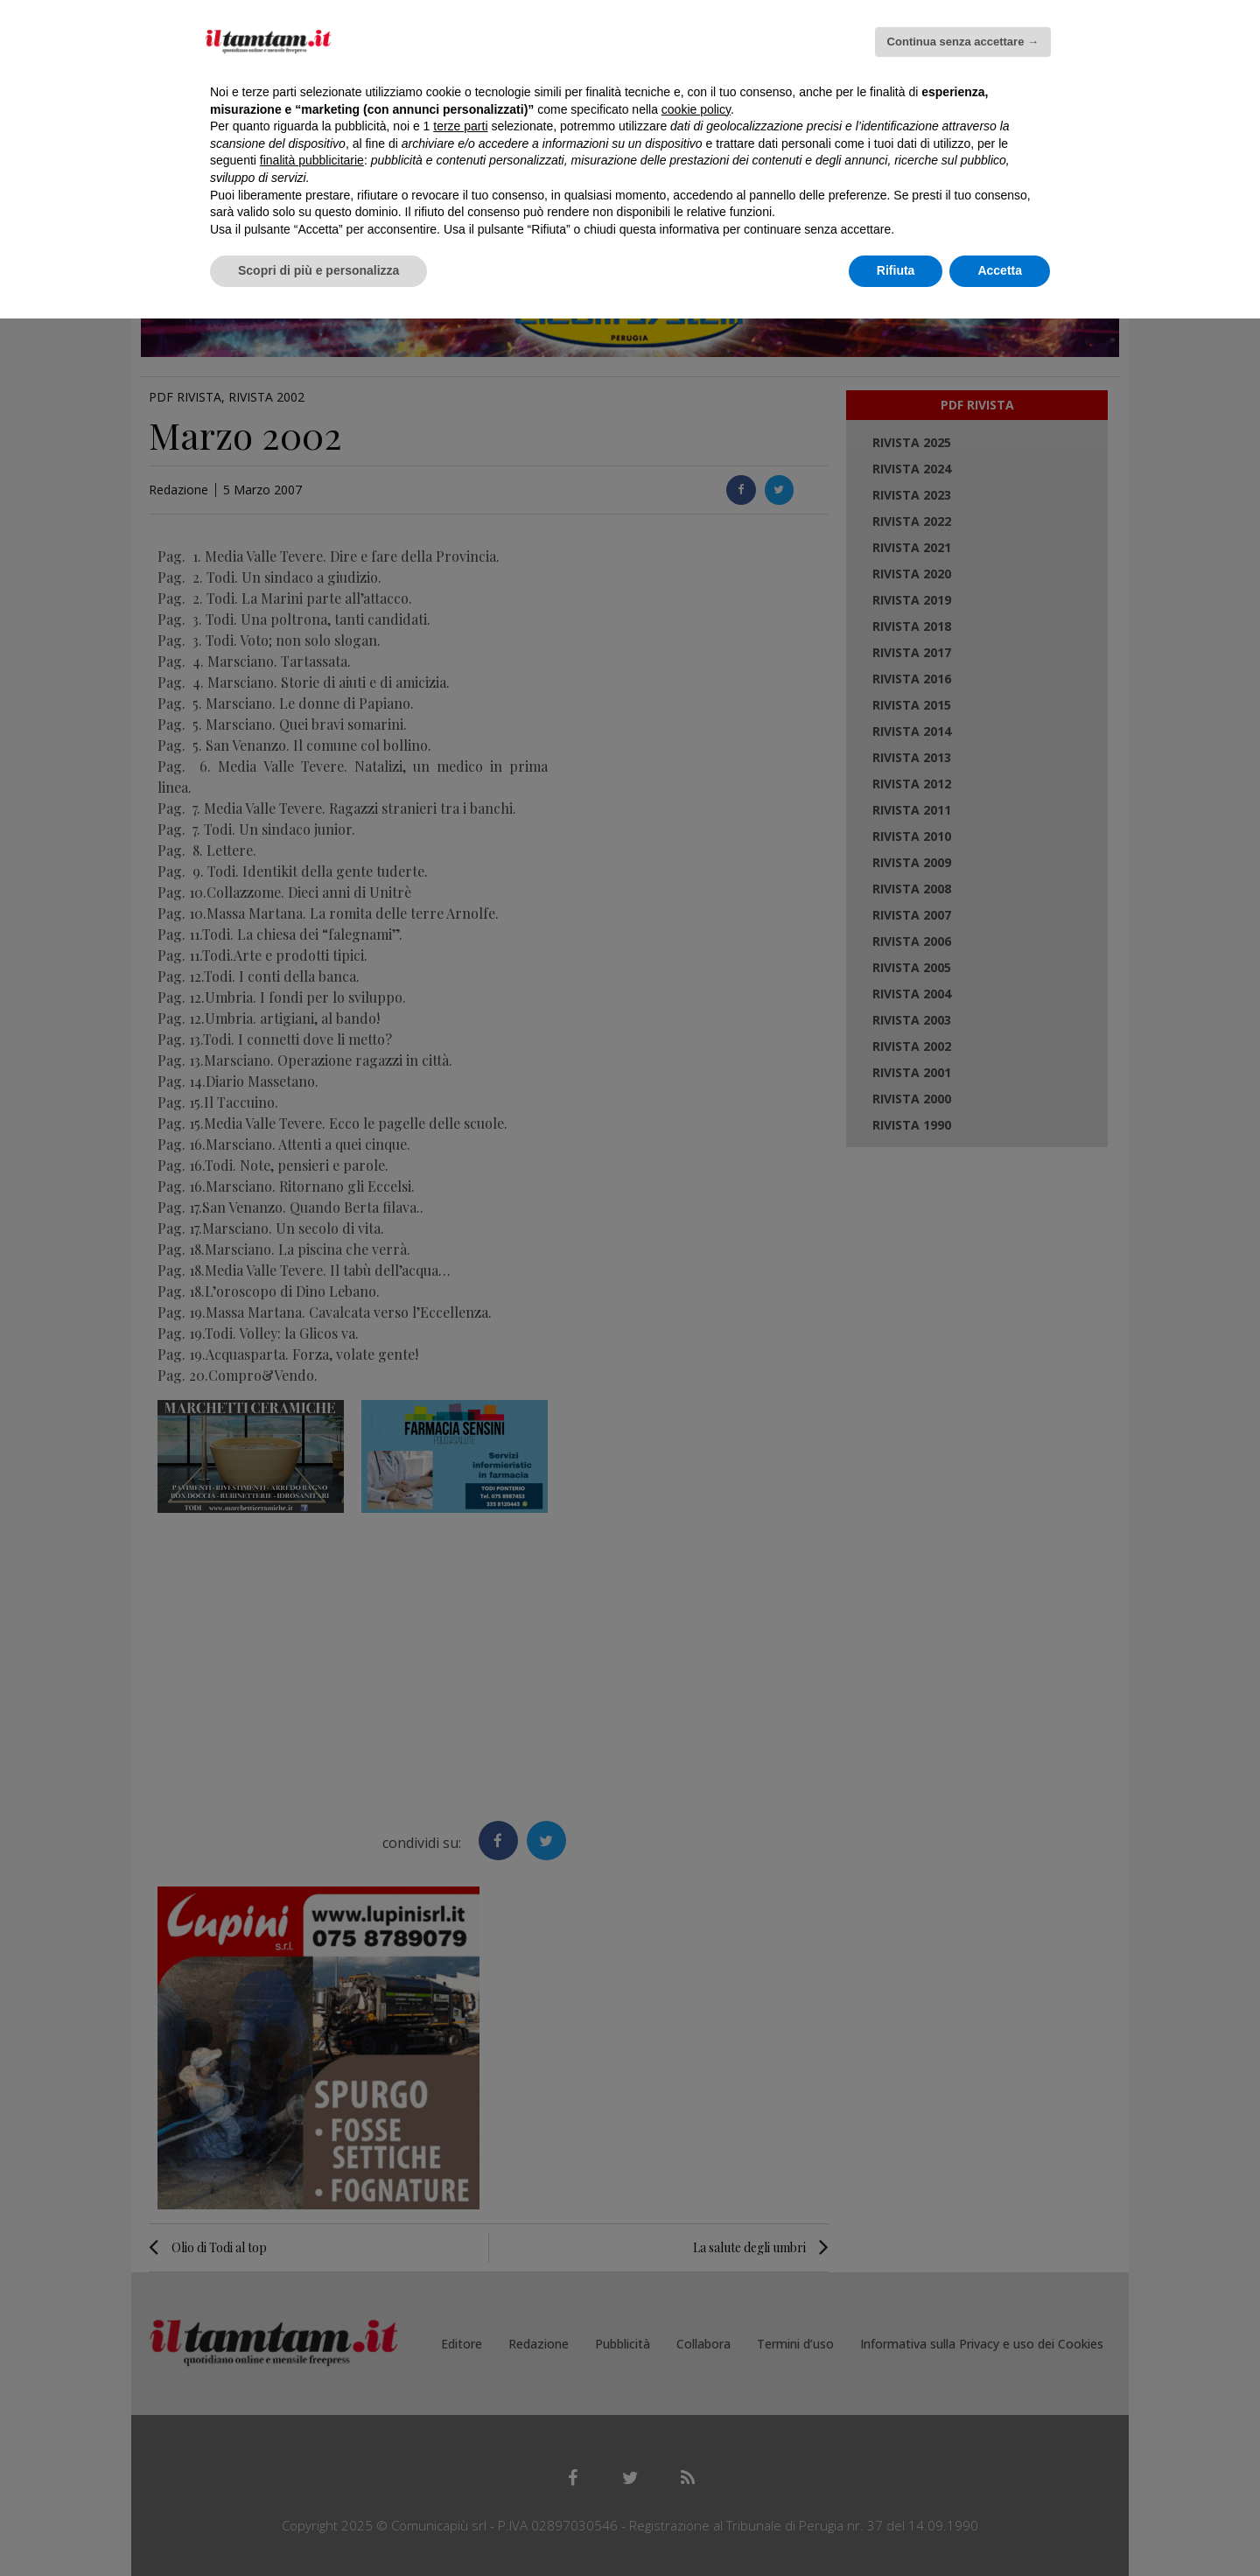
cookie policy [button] (696, 109)
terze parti (460, 126)
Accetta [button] (999, 270)
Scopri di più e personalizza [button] (318, 270)
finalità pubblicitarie (312, 160)
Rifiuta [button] (896, 270)
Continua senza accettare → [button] (963, 41)
